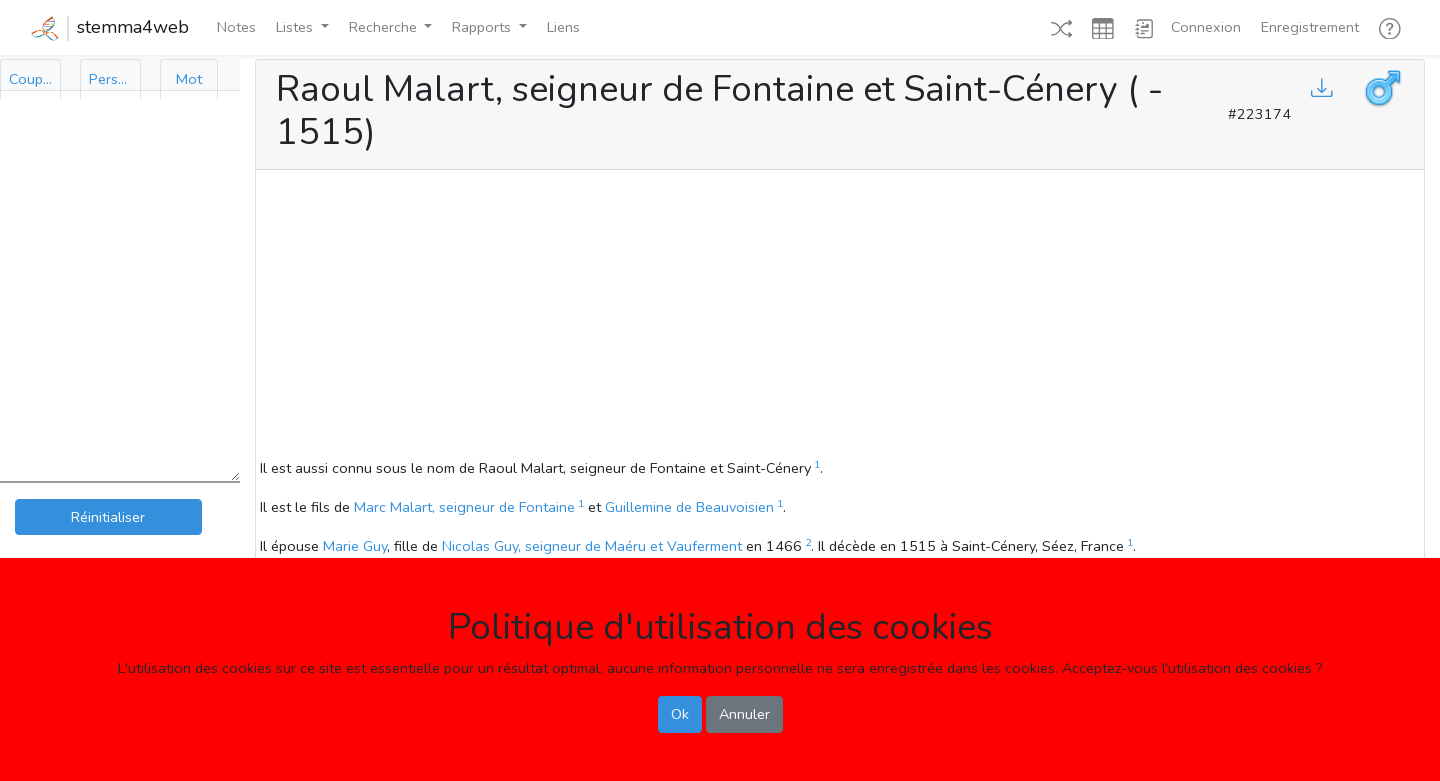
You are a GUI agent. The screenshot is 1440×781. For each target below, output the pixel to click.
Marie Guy (355, 546)
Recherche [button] (385, 27)
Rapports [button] (483, 27)
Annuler (744, 714)
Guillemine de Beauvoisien (689, 507)
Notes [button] (236, 27)
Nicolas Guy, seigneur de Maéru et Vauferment (592, 546)
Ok (680, 714)
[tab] (30, 79)
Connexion (1206, 27)
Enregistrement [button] (1310, 27)
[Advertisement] (840, 317)
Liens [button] (563, 27)
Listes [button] (296, 27)
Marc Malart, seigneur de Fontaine (464, 507)
